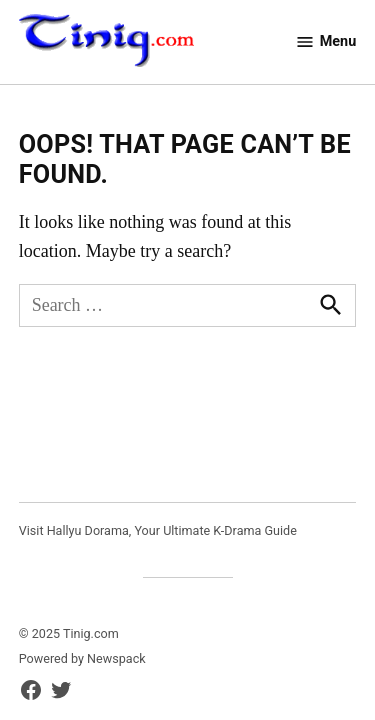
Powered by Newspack (82, 658)
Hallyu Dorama (88, 530)
